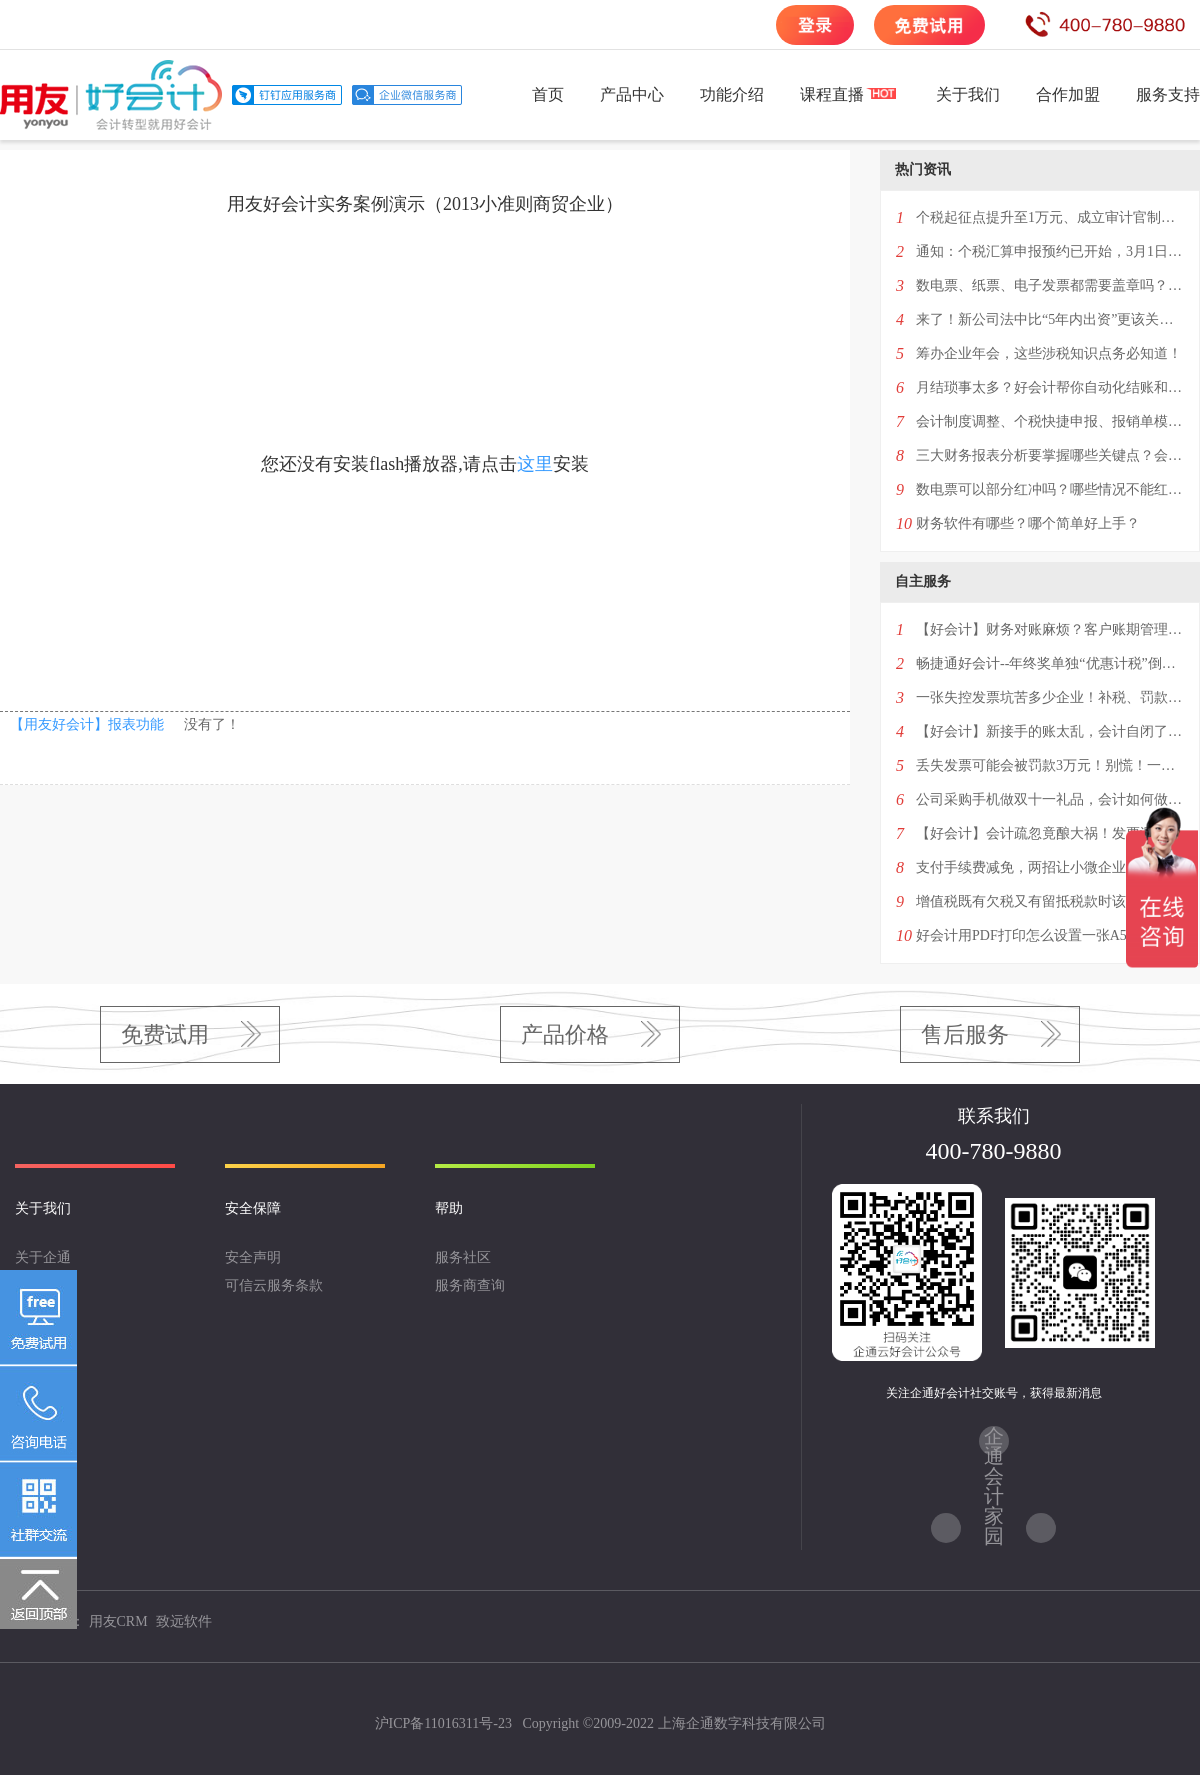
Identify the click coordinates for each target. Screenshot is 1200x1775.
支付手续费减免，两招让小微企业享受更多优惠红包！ (1050, 867)
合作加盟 (1068, 94)
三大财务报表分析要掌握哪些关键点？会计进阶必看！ (1050, 455)
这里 (535, 464)
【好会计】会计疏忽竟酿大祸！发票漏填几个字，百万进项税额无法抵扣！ (1050, 833)
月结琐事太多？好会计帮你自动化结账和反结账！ (1050, 387)
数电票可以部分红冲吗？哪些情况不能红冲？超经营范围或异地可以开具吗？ (1050, 489)
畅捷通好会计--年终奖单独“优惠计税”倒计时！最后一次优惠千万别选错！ (1050, 663)
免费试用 (165, 1034)
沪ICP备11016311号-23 (443, 1723)
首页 (548, 94)
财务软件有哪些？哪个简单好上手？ (1028, 523)
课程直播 (832, 94)
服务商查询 (470, 1285)
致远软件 (184, 1621)
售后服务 (965, 1034)
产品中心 (632, 94)
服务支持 (1168, 94)
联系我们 (43, 1313)
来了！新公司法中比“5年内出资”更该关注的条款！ (1050, 319)
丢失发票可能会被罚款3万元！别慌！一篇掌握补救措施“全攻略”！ (1050, 765)
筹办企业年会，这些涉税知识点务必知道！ (1049, 353)
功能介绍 (732, 94)
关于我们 (968, 94)
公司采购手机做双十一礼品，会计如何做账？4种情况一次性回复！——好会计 (1050, 799)
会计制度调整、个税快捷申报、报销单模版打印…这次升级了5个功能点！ (1050, 421)
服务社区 (463, 1257)
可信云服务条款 (274, 1285)
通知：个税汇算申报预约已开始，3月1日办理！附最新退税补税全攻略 (1050, 251)
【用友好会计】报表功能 (87, 724)
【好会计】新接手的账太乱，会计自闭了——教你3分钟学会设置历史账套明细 (1050, 731)
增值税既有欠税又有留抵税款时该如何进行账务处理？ (1050, 901)
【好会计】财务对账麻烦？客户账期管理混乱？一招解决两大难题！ (1050, 629)
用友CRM (118, 1621)
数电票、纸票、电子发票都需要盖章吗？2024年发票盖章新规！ (1050, 285)
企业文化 (43, 1285)
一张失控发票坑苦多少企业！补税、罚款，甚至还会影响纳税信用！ (1050, 697)
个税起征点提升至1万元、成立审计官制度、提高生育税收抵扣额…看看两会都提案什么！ (1050, 217)
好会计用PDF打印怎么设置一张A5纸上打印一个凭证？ (1050, 935)
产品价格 (565, 1034)
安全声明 (253, 1257)
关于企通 (43, 1257)
